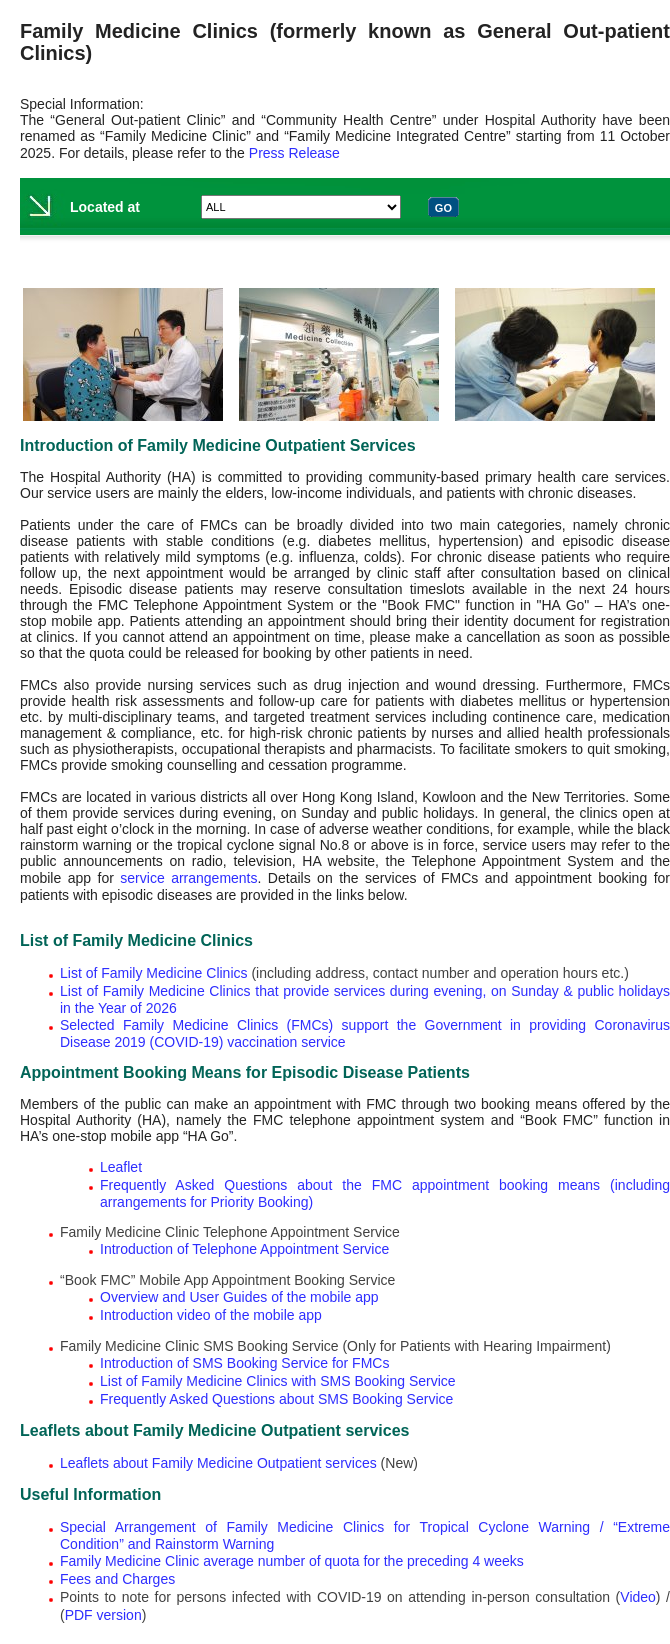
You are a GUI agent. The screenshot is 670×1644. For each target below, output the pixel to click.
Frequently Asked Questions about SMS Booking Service (276, 1399)
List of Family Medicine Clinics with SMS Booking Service (278, 1381)
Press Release (294, 153)
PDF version (103, 1615)
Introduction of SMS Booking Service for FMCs (244, 1363)
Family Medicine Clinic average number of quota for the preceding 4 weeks (292, 1561)
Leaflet (121, 1167)
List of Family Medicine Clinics (154, 973)
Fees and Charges (117, 1579)
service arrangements (188, 878)
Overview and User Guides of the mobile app (239, 1297)
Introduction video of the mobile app (211, 1315)
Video (638, 1597)
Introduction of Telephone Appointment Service (244, 1249)
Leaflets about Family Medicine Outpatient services (218, 1463)
